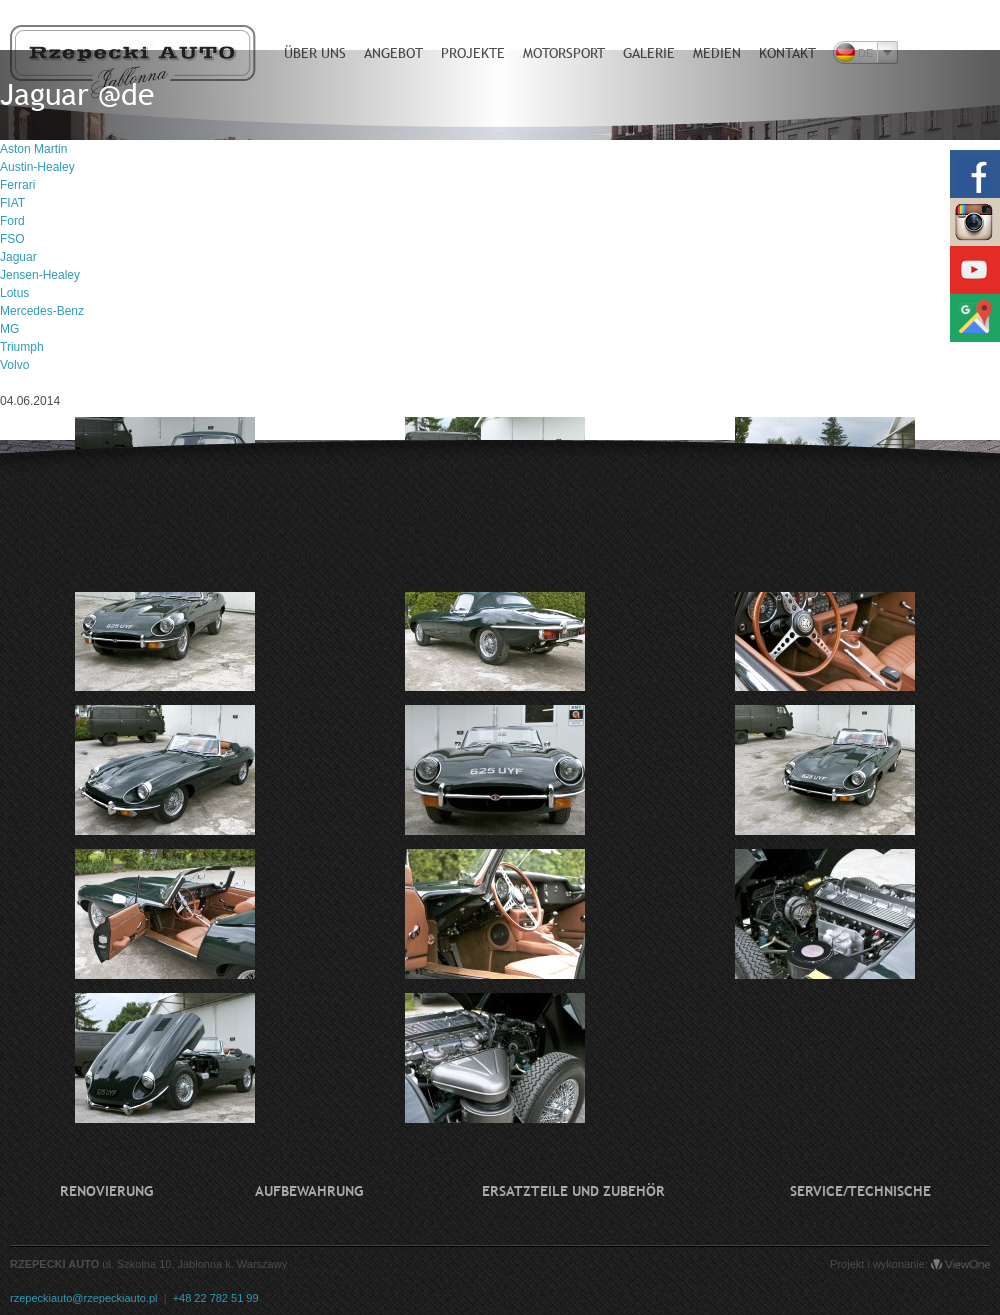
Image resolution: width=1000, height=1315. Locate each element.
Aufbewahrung (309, 1191)
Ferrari (17, 185)
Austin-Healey (37, 167)
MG (9, 329)
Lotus (14, 293)
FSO (12, 239)
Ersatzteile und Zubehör (573, 1191)
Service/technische (860, 1191)
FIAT (12, 203)
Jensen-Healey (40, 275)
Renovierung (106, 1191)
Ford (12, 221)
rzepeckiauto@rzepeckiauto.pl (84, 1298)
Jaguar (18, 257)
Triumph (22, 347)
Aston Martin (33, 149)
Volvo (14, 365)
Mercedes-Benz (42, 311)
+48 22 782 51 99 (216, 1298)
